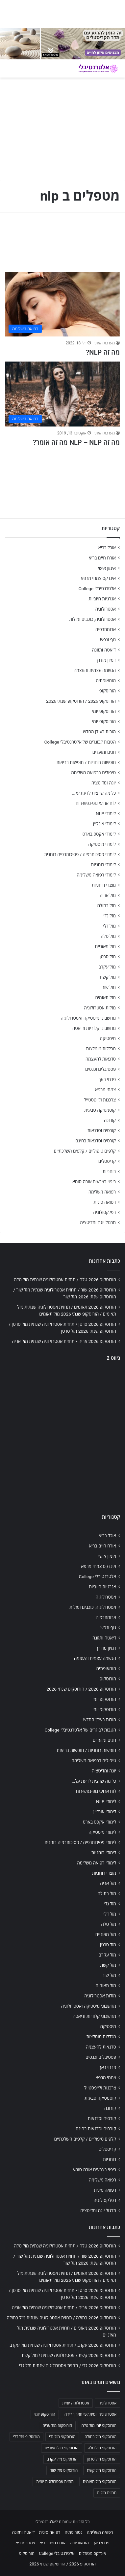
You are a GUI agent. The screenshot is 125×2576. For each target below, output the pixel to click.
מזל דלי (109, 926)
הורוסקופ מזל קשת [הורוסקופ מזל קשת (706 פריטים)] (101, 2470)
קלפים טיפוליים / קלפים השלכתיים (85, 1151)
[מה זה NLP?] (62, 304)
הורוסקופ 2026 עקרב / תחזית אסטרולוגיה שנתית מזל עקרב (63, 2345)
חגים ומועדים (104, 752)
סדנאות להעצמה (101, 1059)
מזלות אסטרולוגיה (100, 1007)
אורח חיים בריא (102, 557)
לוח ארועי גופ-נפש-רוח (96, 803)
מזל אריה (108, 895)
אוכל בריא (107, 547)
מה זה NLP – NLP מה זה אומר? (76, 442)
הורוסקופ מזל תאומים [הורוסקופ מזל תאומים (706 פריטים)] (99, 2481)
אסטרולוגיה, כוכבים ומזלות (92, 619)
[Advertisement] (62, 1438)
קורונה (110, 1120)
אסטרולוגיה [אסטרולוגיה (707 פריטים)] (107, 2403)
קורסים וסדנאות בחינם (95, 1140)
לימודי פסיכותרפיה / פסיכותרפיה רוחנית (80, 854)
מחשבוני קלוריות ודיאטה (94, 1028)
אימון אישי (107, 568)
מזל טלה (108, 936)
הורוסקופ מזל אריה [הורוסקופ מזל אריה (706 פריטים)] (57, 2425)
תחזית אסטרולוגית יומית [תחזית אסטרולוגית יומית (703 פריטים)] (55, 2481)
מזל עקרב (107, 967)
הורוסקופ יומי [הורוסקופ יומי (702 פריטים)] (44, 2414)
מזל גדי (109, 915)
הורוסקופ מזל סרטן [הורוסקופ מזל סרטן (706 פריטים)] (101, 2459)
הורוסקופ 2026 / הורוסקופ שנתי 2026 (81, 701)
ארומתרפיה (105, 629)
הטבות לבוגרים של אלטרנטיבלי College (80, 742)
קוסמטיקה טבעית (100, 1110)
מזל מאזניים (105, 946)
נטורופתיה (74, 2532)
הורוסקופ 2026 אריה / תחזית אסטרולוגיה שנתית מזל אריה (64, 1341)
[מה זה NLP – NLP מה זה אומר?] (62, 394)
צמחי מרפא (105, 1089)
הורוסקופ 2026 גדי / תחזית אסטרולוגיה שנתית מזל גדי (67, 2365)
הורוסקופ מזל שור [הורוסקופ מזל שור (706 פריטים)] (64, 2470)
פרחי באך (107, 1079)
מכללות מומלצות (101, 1048)
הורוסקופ (107, 690)
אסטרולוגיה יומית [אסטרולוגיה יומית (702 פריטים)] (75, 2403)
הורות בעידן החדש (99, 731)
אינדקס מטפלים (92, 2553)
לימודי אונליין (104, 823)
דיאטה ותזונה (104, 649)
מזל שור (109, 987)
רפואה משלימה (102, 1191)
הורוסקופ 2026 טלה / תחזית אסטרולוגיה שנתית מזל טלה (65, 1279)
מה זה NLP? (103, 352)
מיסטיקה (108, 1038)
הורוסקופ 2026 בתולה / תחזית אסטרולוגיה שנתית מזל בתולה (61, 2317)
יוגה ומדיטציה (103, 782)
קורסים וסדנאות (102, 1130)
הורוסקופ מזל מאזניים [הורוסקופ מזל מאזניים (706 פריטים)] (62, 2448)
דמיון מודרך (106, 660)
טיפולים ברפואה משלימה (93, 772)
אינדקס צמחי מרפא (98, 578)
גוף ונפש (108, 639)
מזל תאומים (105, 997)
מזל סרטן (108, 956)
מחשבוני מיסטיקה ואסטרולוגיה (88, 1018)
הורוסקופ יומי (104, 711)
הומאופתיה (106, 680)
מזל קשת (108, 977)
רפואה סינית (104, 1202)
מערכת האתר (104, 343)
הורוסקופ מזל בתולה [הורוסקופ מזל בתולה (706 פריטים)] (100, 2436)
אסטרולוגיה (105, 609)
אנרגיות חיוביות (102, 598)
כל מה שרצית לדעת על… (94, 793)
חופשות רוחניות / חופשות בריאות (86, 762)
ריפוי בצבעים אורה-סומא (94, 1181)
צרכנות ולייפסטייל (100, 1099)
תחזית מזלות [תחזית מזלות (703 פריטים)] (106, 2493)
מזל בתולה (106, 905)
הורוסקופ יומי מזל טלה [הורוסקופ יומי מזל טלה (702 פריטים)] (98, 2425)
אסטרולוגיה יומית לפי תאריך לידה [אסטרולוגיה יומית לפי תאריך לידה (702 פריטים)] (90, 2414)
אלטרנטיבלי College (97, 588)
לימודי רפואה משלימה (96, 874)
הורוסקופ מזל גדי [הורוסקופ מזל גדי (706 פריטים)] (62, 2436)
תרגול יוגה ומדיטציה (98, 1222)
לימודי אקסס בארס (99, 834)
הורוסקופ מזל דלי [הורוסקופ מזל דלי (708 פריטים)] (26, 2436)
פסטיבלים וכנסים (100, 1069)
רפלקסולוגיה (104, 1212)
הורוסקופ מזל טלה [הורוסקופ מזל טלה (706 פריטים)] (102, 2448)
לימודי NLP (106, 813)
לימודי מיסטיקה (102, 844)
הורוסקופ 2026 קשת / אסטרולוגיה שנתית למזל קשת (69, 2355)
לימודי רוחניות (103, 864)
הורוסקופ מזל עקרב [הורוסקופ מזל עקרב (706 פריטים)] (62, 2459)
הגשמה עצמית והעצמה (95, 670)
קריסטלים (107, 1161)
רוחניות (109, 1171)
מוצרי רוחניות (104, 885)
